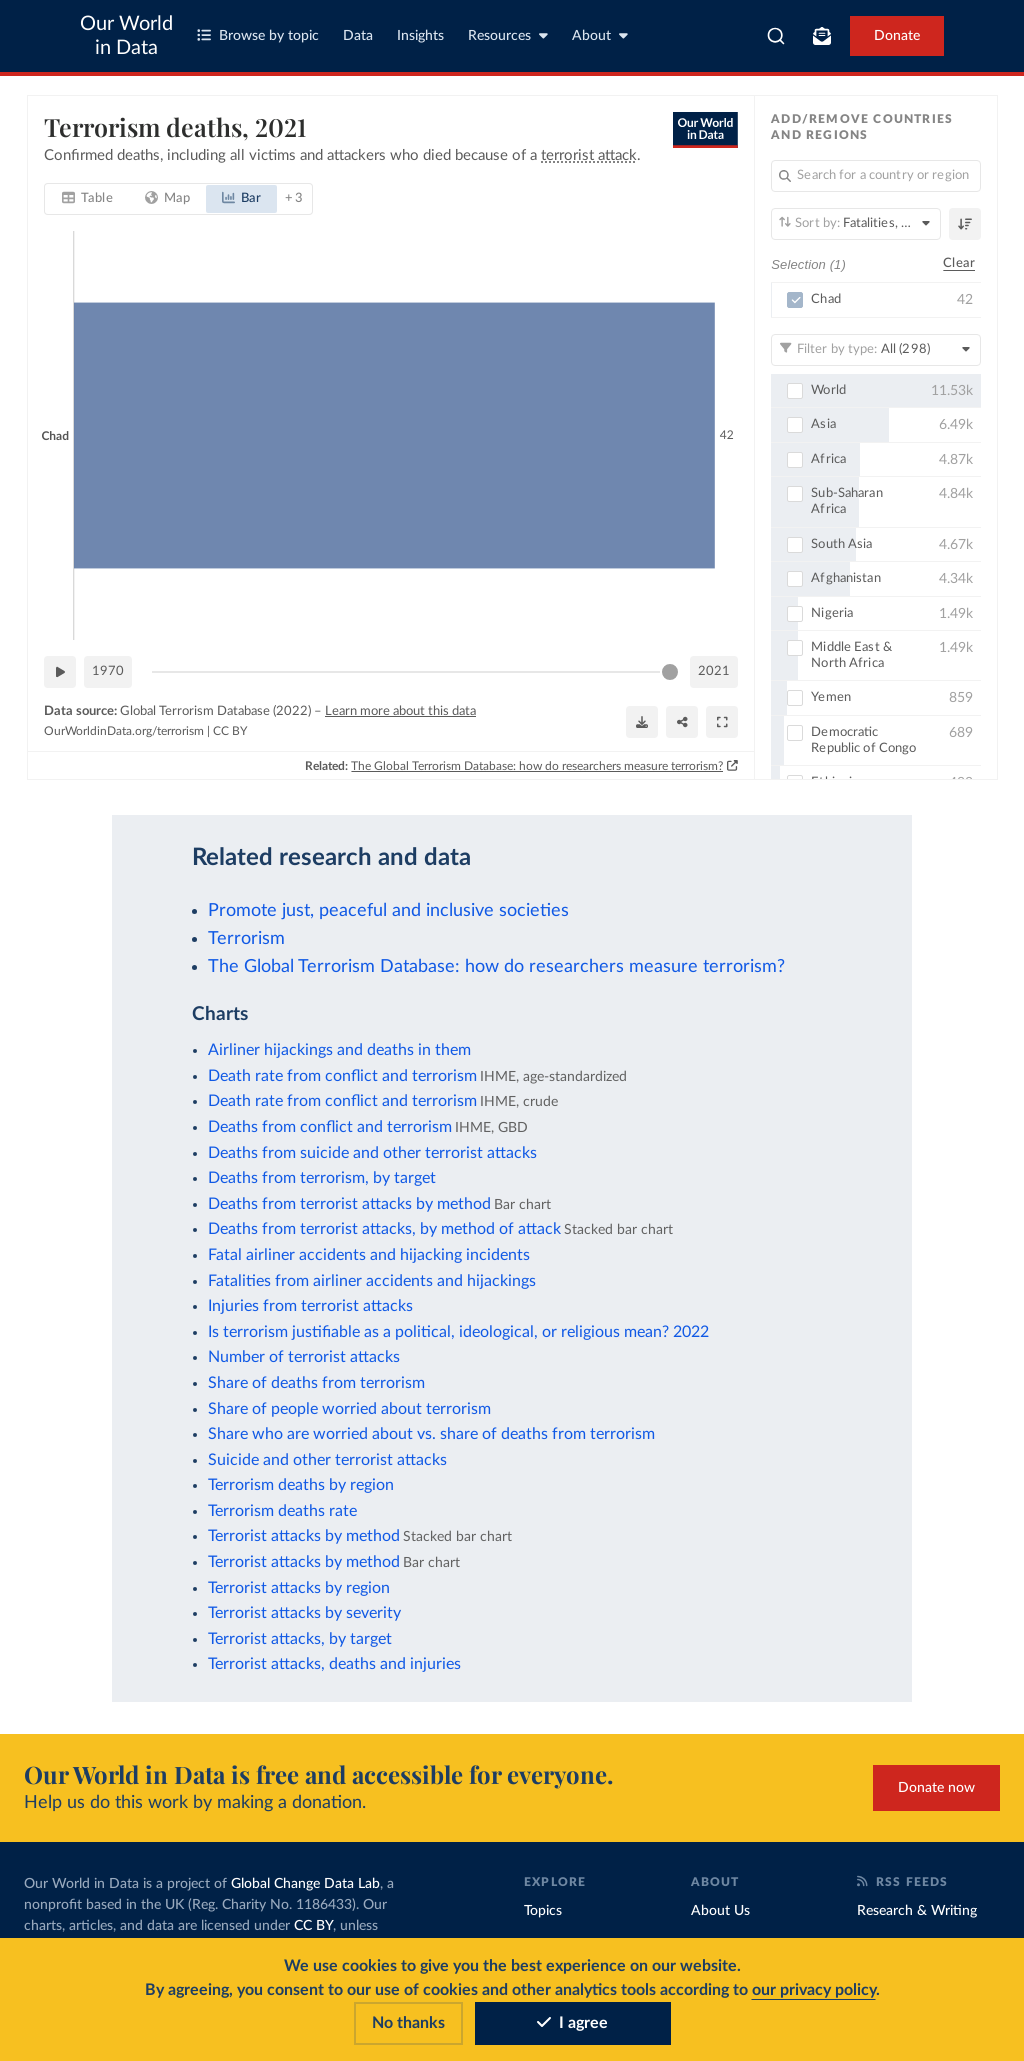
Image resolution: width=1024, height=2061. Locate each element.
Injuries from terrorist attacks (310, 1306)
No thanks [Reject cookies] (408, 2023)
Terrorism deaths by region (301, 1485)
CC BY (230, 731)
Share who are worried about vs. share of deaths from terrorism (431, 1434)
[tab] (87, 199)
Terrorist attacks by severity (304, 1613)
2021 (714, 671)
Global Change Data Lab (305, 1884)
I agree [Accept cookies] (572, 2023)
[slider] (670, 672)
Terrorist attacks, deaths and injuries (334, 1664)
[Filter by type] (876, 349)
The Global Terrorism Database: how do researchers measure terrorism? (537, 765)
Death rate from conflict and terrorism (342, 1076)
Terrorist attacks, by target (300, 1639)
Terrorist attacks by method (304, 1536)
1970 (108, 671)
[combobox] (776, 36)
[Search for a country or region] (876, 176)
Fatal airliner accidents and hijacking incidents (369, 1255)
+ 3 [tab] (293, 198)
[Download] (642, 722)
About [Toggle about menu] (600, 35)
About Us (720, 1911)
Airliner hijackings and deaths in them (339, 1050)
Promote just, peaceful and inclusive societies (388, 910)
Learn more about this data (400, 711)
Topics (543, 1911)
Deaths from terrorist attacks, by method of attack (384, 1229)
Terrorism (246, 938)
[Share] (682, 722)
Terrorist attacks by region (299, 1588)
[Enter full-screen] (722, 722)
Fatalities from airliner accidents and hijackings (372, 1281)
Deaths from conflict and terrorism (330, 1127)
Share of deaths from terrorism (316, 1383)
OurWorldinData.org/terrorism (124, 731)
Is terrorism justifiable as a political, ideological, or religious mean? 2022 (458, 1332)
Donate (897, 36)
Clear (959, 263)
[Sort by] (856, 224)
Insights (420, 36)
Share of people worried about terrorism (349, 1409)
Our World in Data (126, 36)
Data (358, 36)
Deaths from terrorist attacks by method (349, 1204)
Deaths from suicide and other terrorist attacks (372, 1153)
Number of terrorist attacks (304, 1357)
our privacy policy (814, 1990)
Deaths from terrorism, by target (322, 1178)
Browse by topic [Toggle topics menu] (258, 35)
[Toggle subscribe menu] (822, 36)
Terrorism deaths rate (282, 1511)
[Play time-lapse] (60, 672)
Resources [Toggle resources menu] (508, 35)
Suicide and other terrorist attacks (327, 1460)
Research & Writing (917, 1911)
